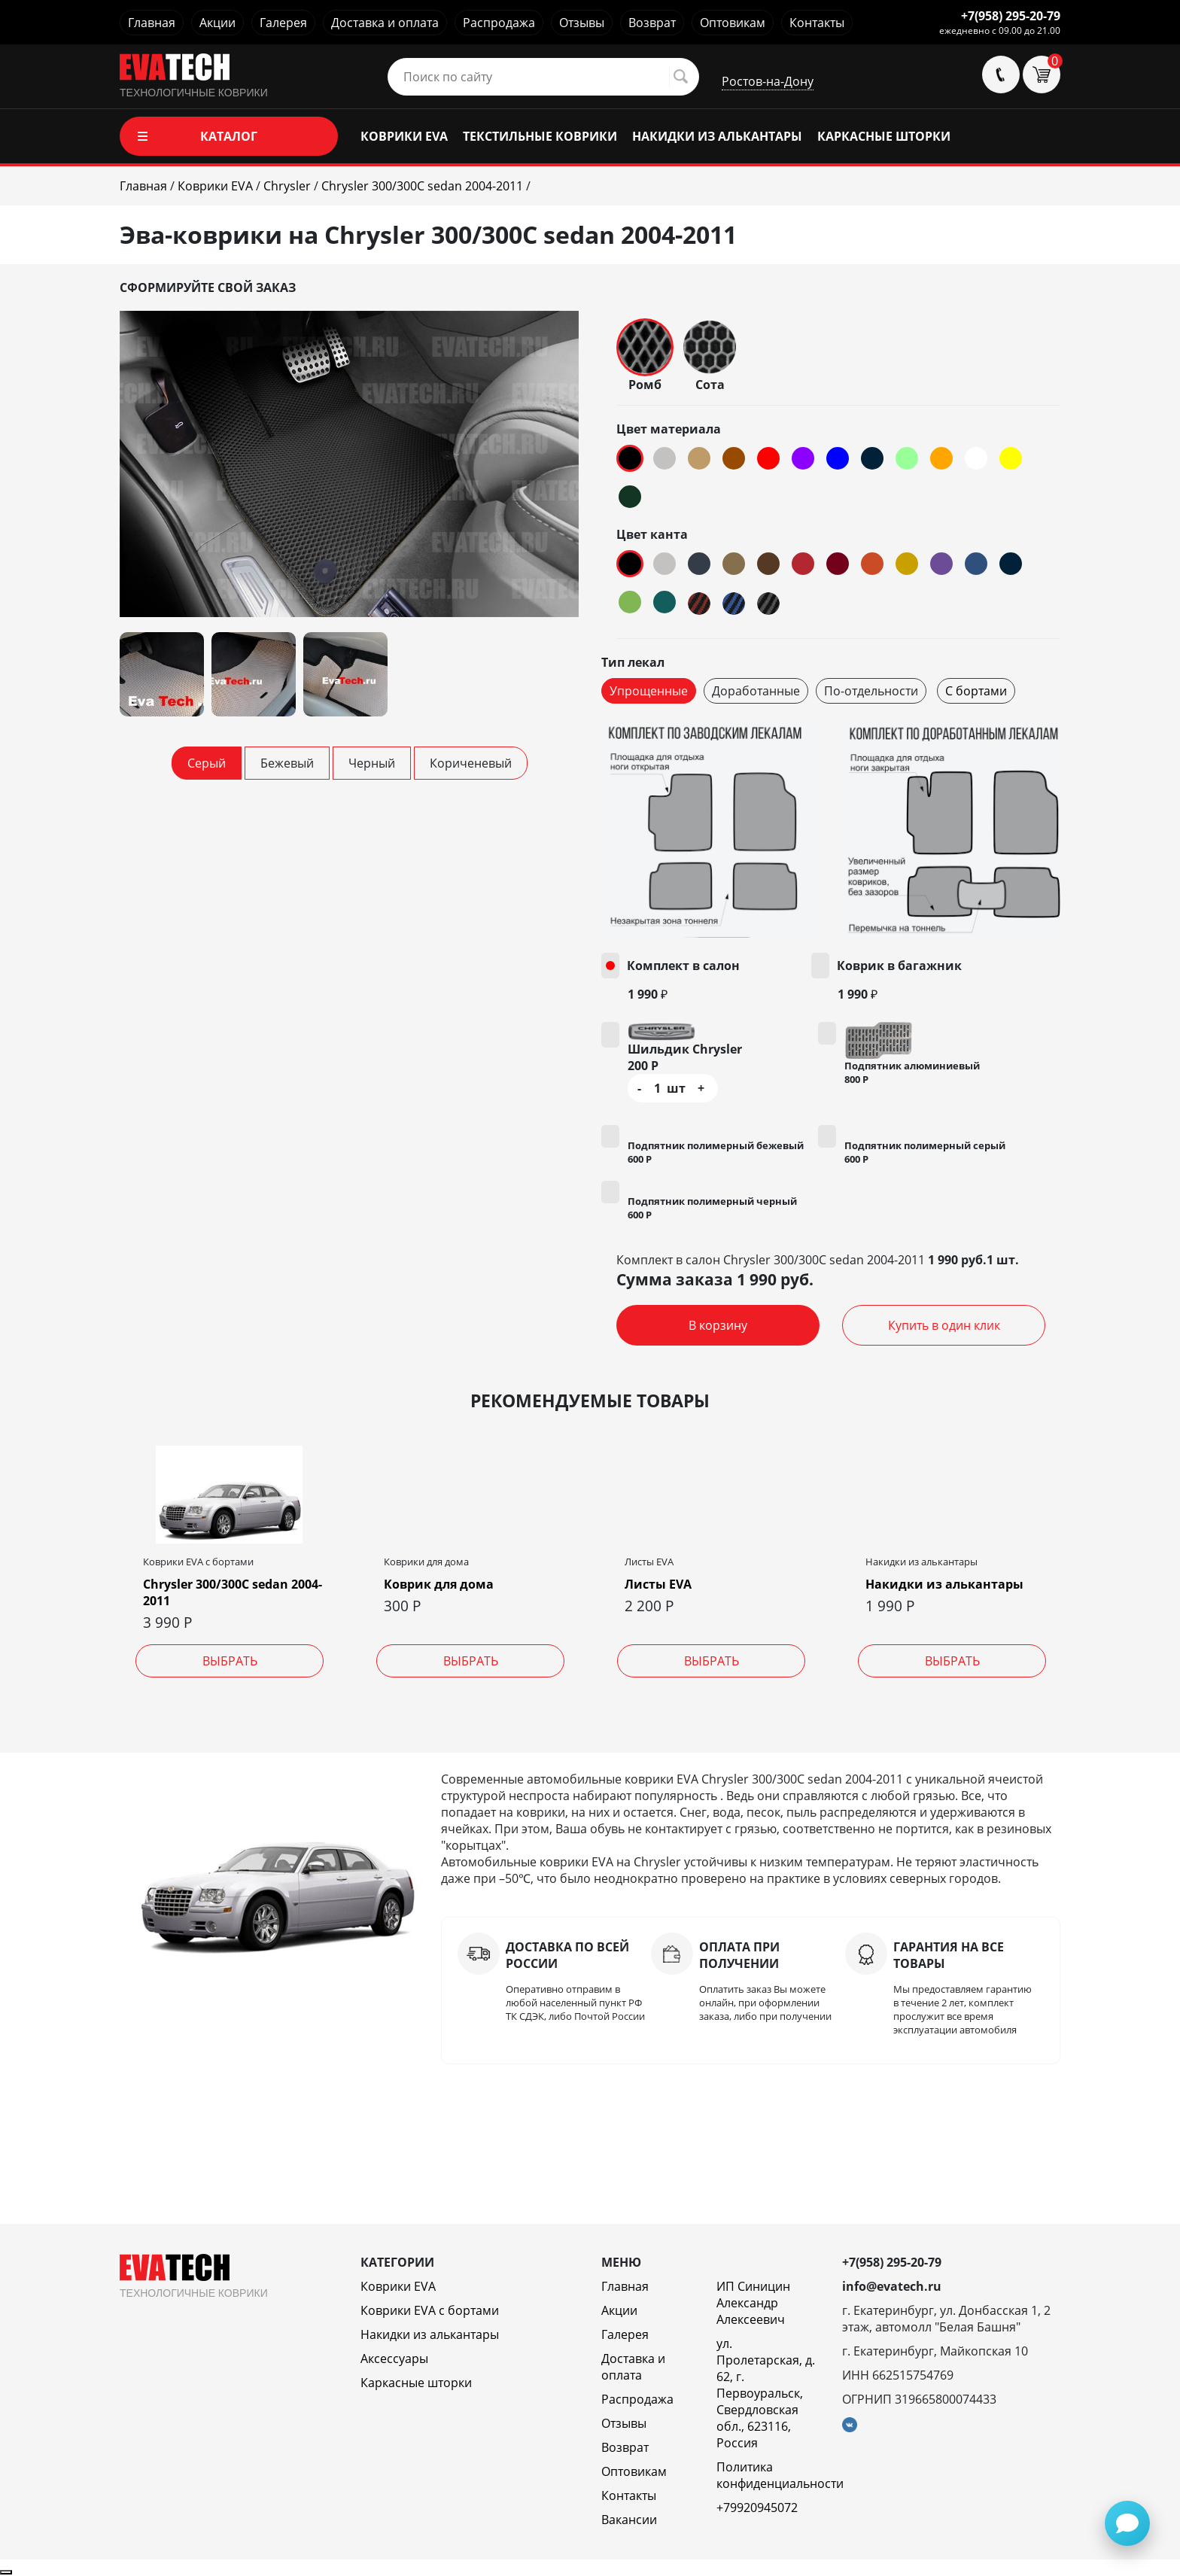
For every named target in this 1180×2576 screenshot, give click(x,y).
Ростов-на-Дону (768, 81)
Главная (151, 22)
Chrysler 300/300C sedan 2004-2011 (232, 1592)
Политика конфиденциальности (780, 2475)
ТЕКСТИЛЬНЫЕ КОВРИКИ (540, 136)
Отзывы (581, 22)
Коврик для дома (439, 1584)
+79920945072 (757, 2507)
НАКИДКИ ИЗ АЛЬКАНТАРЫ (717, 136)
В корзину (718, 1325)
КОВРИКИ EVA (404, 136)
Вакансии (629, 2519)
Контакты (816, 22)
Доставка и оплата (385, 22)
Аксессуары (394, 2358)
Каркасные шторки (416, 2382)
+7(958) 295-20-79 (1010, 16)
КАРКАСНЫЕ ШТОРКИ (883, 136)
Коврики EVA (398, 2286)
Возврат (652, 22)
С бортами (976, 691)
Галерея (283, 22)
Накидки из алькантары (944, 1584)
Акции (217, 22)
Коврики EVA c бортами (429, 2310)
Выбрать (229, 1661)
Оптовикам (732, 22)
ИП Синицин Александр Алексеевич (753, 2303)
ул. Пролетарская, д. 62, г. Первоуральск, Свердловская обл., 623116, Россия (765, 2393)
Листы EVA (658, 1584)
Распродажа (499, 22)
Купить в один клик (944, 1325)
